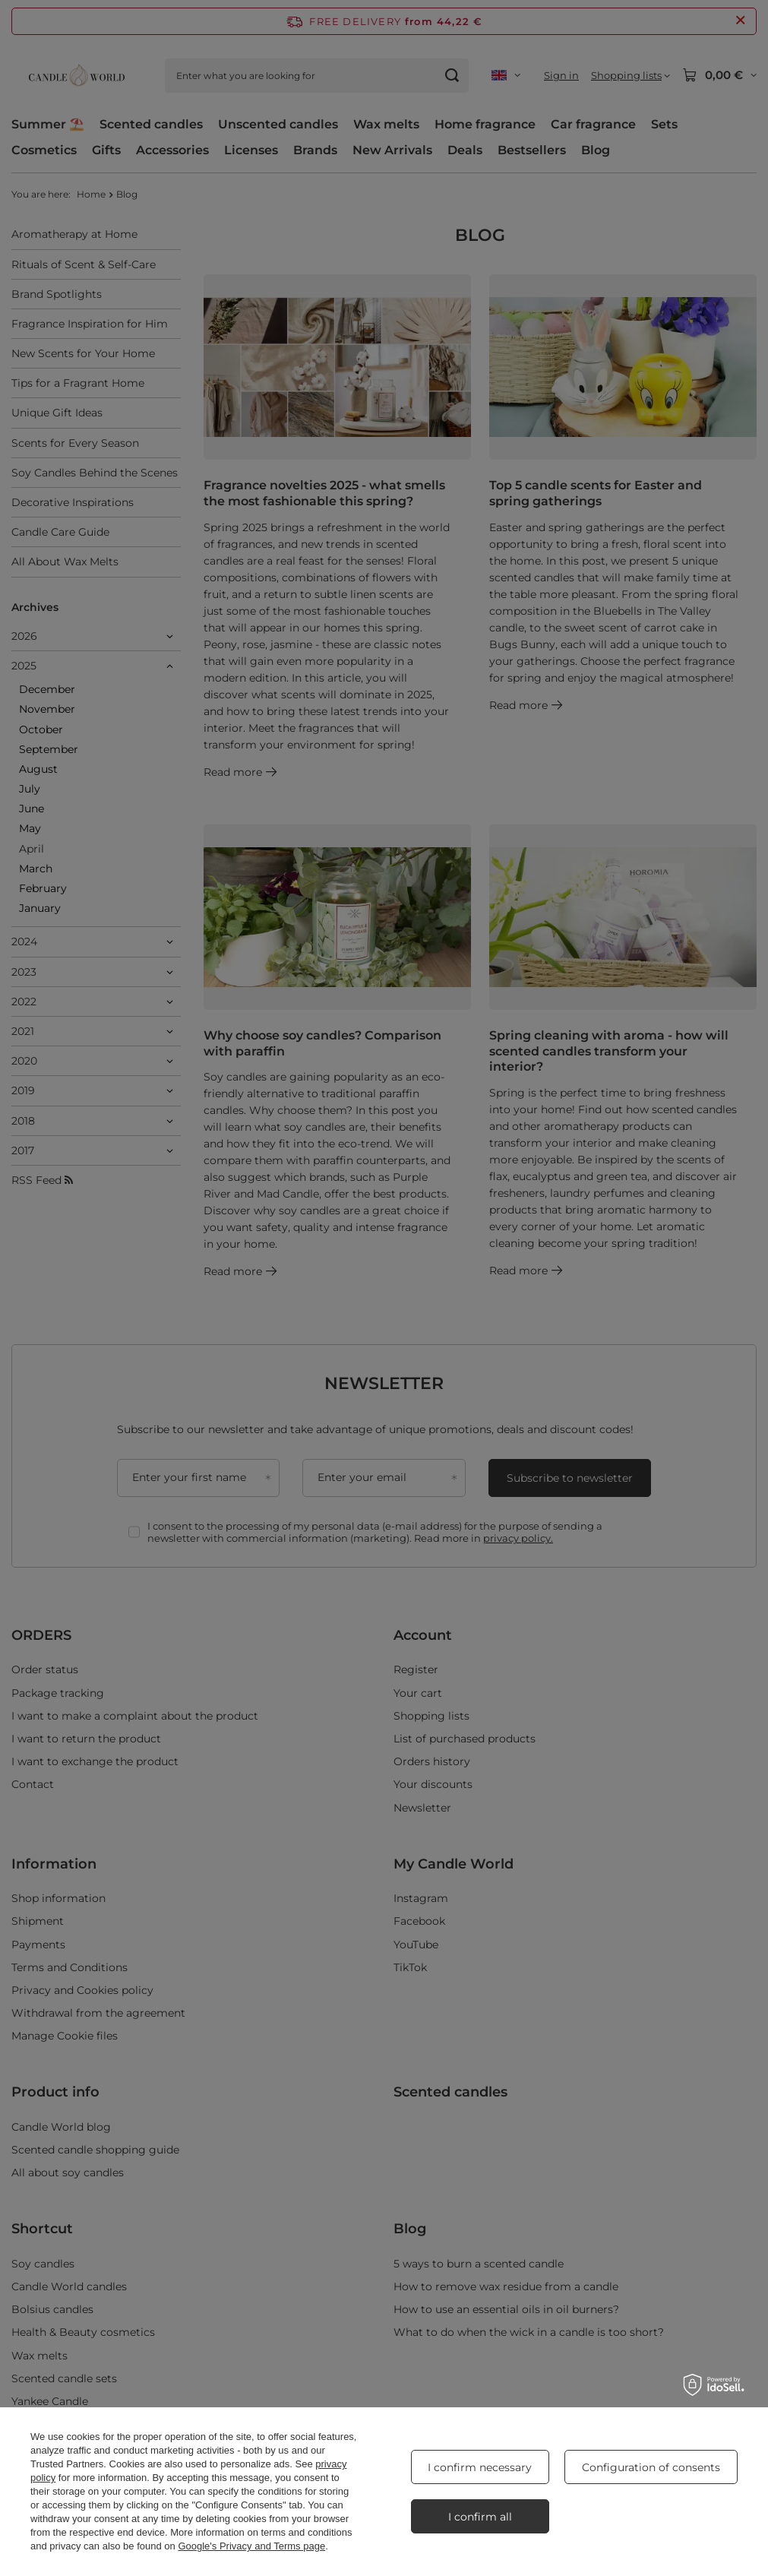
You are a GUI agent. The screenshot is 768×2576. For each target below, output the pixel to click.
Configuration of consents (651, 2467)
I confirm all (480, 2517)
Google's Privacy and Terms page (251, 2546)
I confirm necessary (480, 2467)
